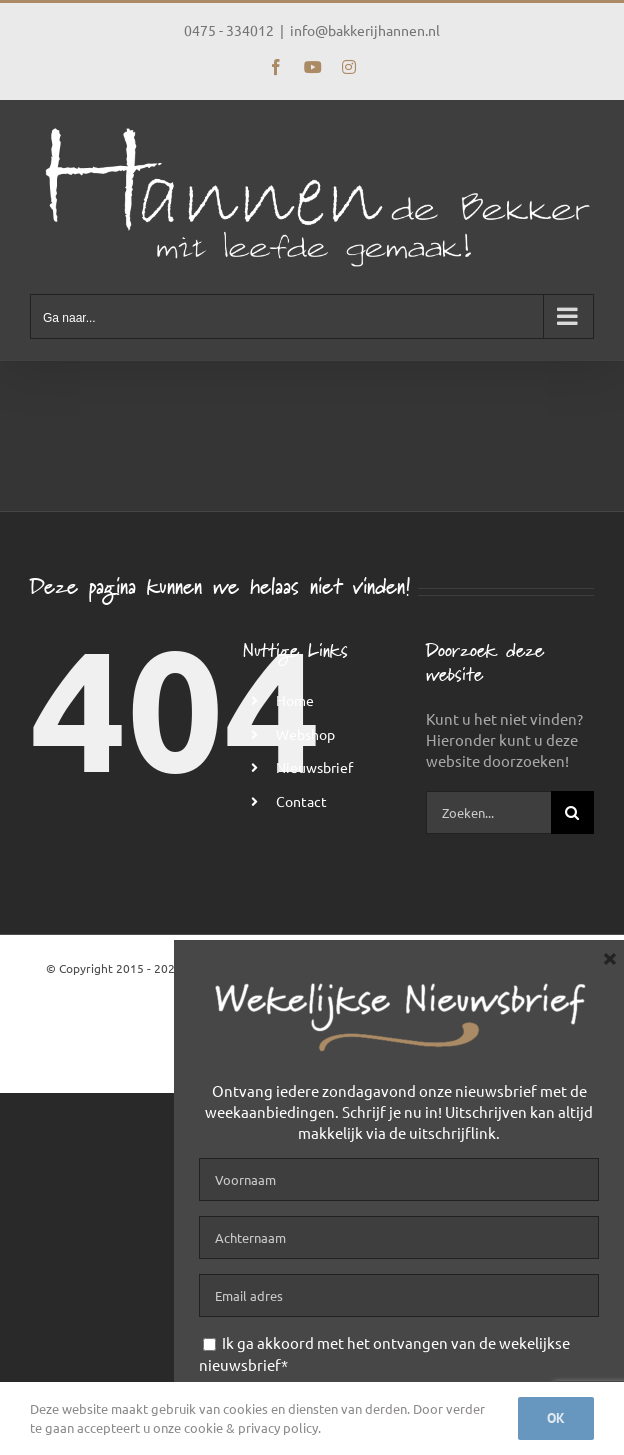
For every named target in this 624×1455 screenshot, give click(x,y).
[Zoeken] (572, 812)
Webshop (305, 734)
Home (295, 700)
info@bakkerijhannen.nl (365, 30)
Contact (301, 801)
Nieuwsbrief (314, 767)
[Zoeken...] (488, 812)
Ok (556, 1418)
